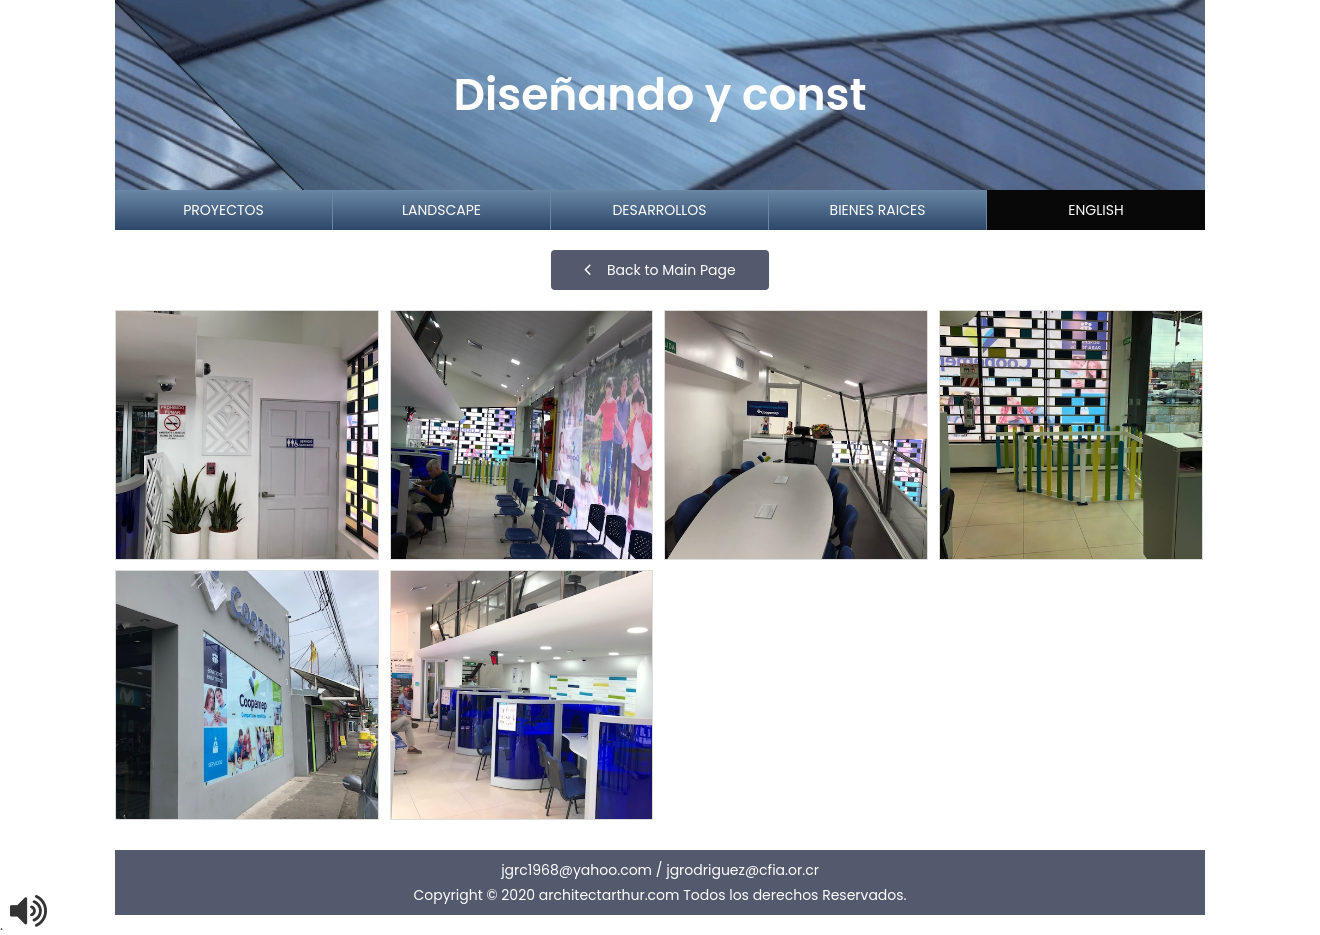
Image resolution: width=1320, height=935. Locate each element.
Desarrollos (659, 210)
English (1095, 210)
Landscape (441, 210)
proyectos (223, 210)
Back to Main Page (659, 270)
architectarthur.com (609, 895)
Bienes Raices (878, 210)
